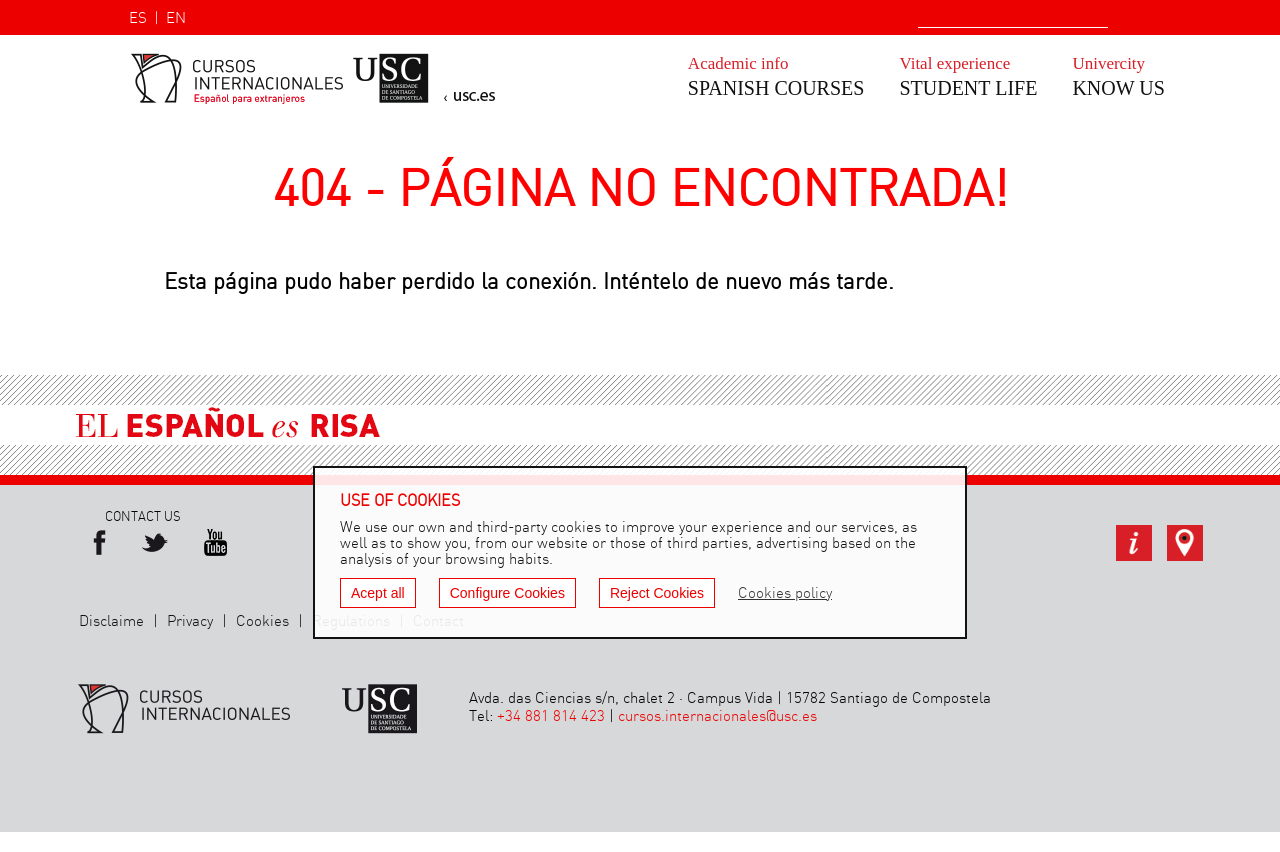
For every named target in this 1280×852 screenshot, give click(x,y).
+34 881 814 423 (551, 717)
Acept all (378, 593)
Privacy (190, 622)
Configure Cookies (507, 593)
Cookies (262, 622)
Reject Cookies (657, 593)
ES (138, 19)
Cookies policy (785, 594)
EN (176, 19)
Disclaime (111, 622)
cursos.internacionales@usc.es (717, 717)
